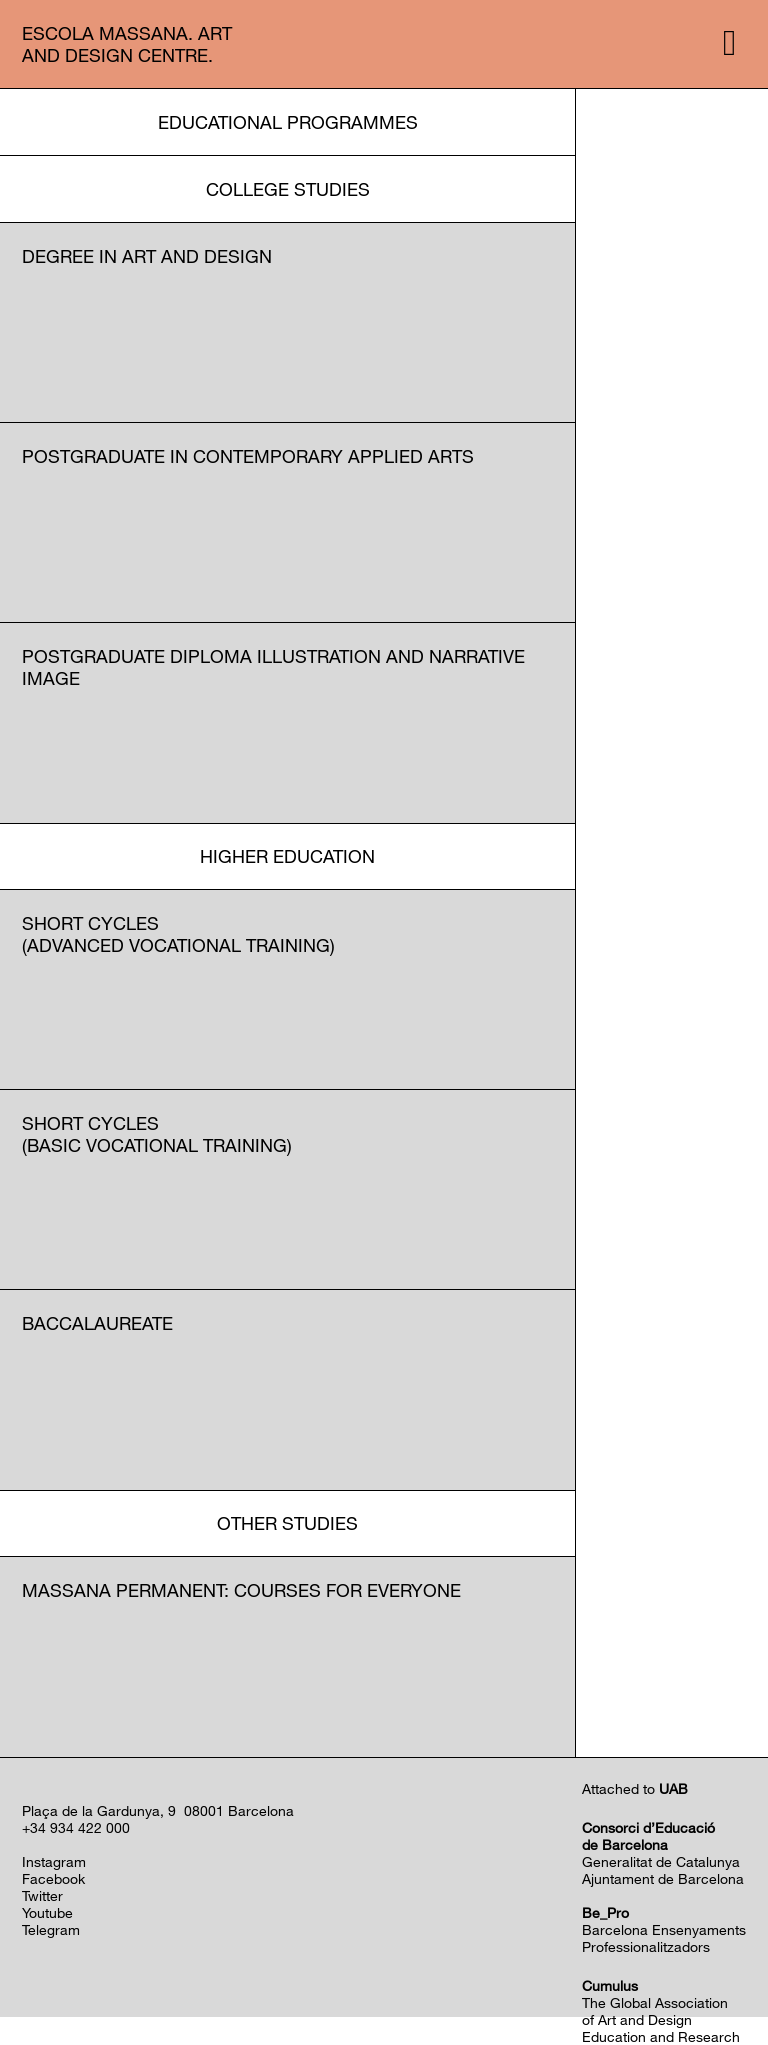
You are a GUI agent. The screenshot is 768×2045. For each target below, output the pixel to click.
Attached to (635, 1788)
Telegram (51, 1929)
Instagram (54, 1861)
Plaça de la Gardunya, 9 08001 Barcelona (158, 1810)
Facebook (53, 1878)
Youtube (47, 1912)
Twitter (42, 1895)
